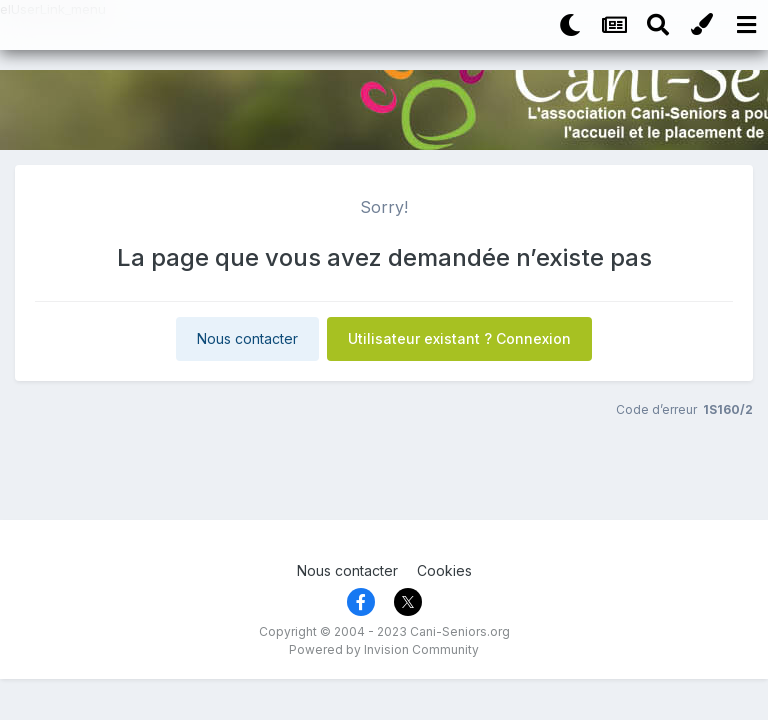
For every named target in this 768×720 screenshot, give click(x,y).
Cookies (444, 570)
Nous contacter (247, 338)
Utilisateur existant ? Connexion (459, 338)
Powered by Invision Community (384, 649)
